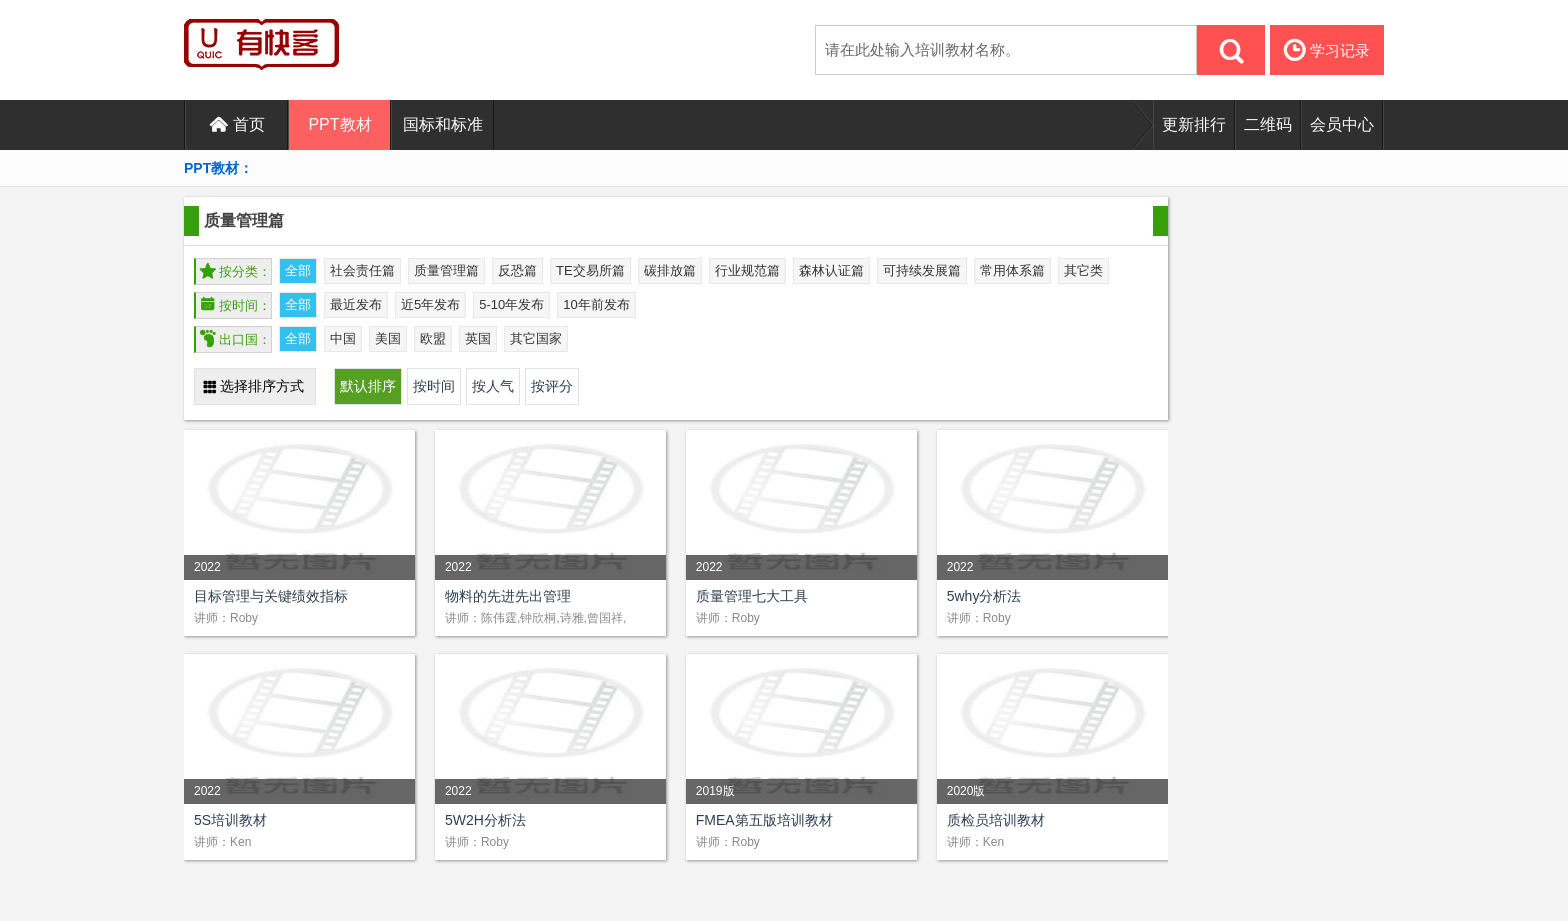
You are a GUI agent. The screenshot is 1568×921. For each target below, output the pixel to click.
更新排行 (1194, 124)
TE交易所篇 (590, 270)
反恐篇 (517, 270)
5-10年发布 (511, 304)
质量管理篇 (446, 270)
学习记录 (1327, 50)
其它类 (1083, 270)
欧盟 (433, 338)
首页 (237, 125)
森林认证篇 (831, 270)
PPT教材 (339, 124)
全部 (298, 270)
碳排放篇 (670, 270)
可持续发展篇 (922, 270)
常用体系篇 (1012, 270)
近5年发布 (430, 304)
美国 (388, 338)
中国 (343, 338)
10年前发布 (596, 304)
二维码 (1268, 124)
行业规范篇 (747, 270)
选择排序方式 (253, 386)
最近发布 (356, 304)
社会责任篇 (362, 270)
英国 (478, 338)
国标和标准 (443, 124)
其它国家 (536, 338)
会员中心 (1342, 124)
